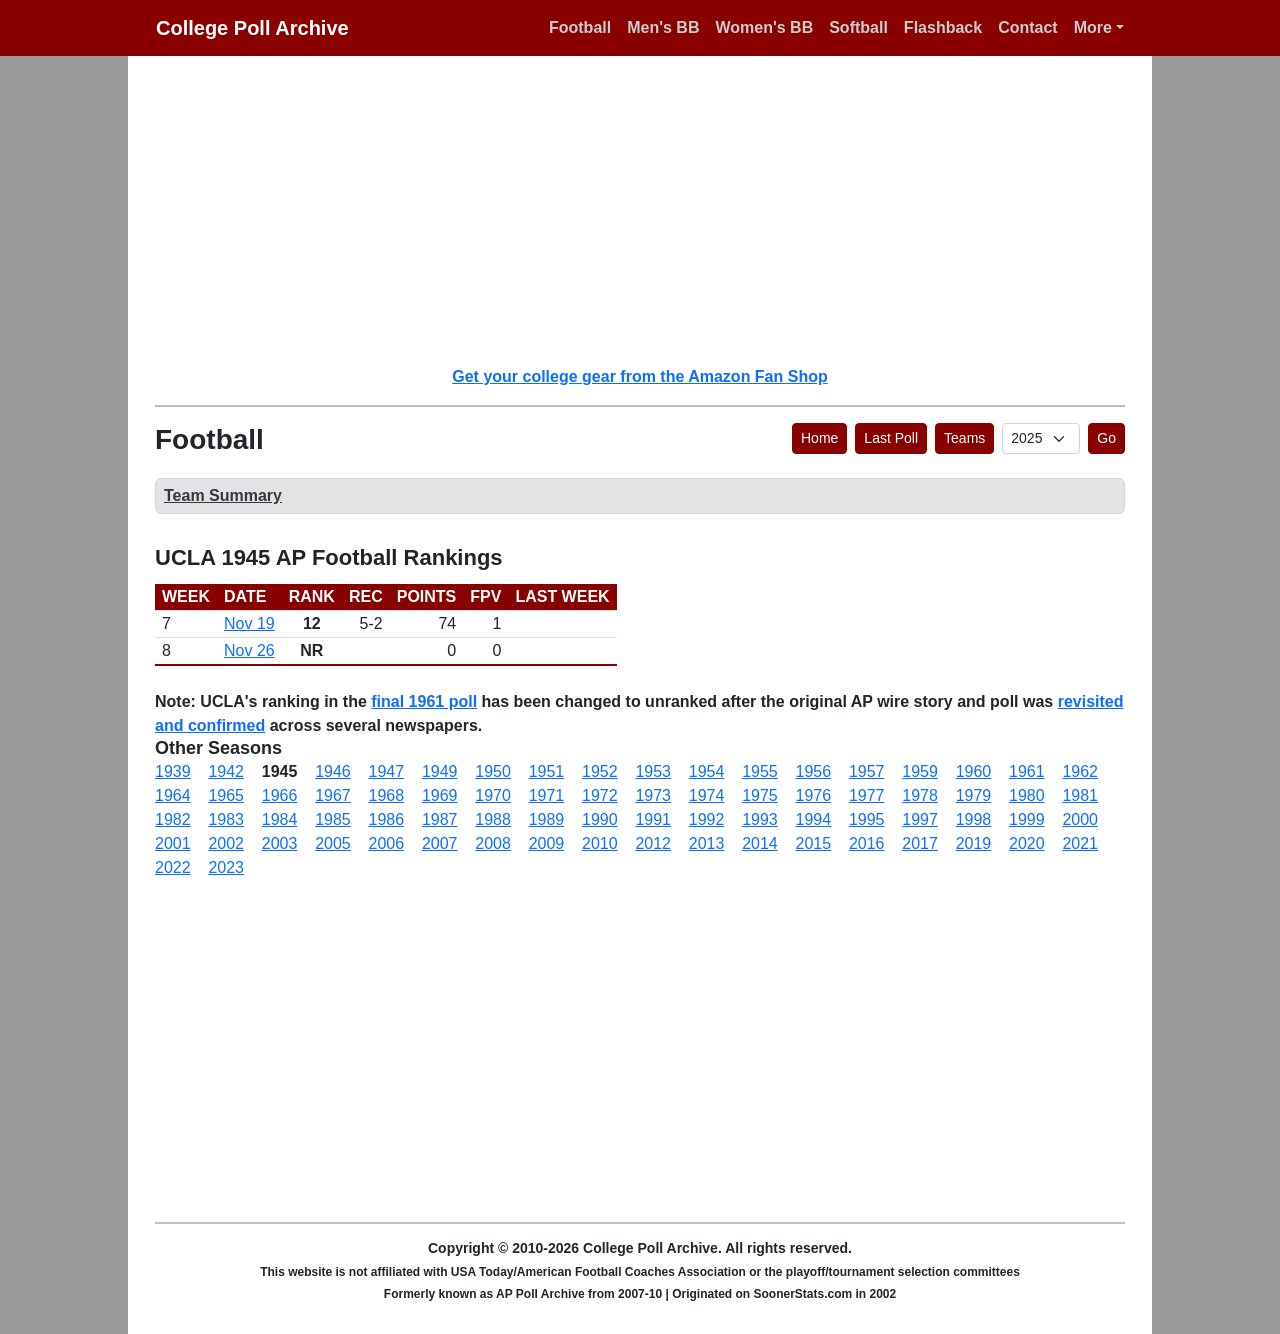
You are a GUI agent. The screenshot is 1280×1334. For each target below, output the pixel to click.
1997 (920, 819)
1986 (387, 819)
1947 (387, 771)
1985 (333, 819)
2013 (707, 843)
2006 (387, 843)
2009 (547, 843)
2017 (920, 843)
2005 (333, 843)
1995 (867, 819)
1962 (1080, 771)
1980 (1027, 795)
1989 (547, 819)
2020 (1027, 843)
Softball (858, 27)
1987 (440, 819)
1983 (226, 819)
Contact (1028, 27)
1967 (333, 795)
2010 (600, 843)
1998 (974, 819)
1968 (387, 795)
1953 (653, 771)
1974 (707, 795)
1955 (760, 771)
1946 (333, 771)
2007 (440, 843)
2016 (867, 843)
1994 (814, 819)
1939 (173, 771)
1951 (547, 771)
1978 (920, 795)
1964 (173, 795)
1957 (867, 771)
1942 (226, 771)
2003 (280, 843)
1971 (547, 795)
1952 (600, 771)
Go (1106, 438)
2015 (814, 843)
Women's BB (764, 27)
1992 (707, 819)
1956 (814, 771)
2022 (173, 867)
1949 (440, 771)
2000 (1080, 819)
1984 (280, 819)
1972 (600, 795)
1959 (920, 771)
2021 (1080, 843)
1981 (1080, 795)
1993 (760, 819)
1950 (493, 771)
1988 (493, 819)
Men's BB (663, 27)
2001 (173, 843)
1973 (653, 795)
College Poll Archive (252, 28)
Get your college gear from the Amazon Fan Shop (639, 376)
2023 (226, 867)
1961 (1027, 771)
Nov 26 (249, 650)
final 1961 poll (424, 701)
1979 (974, 795)
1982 (173, 819)
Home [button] (819, 438)
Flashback (943, 27)
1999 (1027, 819)
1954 (707, 771)
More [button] (1093, 27)
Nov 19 (249, 623)
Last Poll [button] (891, 438)
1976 (814, 795)
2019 (974, 843)
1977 (867, 795)
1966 (280, 795)
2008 (493, 843)
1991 (653, 819)
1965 (226, 795)
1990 (600, 819)
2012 (653, 843)
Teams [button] (964, 438)
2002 (226, 843)
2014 (760, 843)
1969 (440, 795)
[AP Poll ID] (1041, 438)
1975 (760, 795)
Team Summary (223, 495)
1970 (493, 795)
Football (580, 27)
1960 (974, 771)
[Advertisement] (652, 210)
